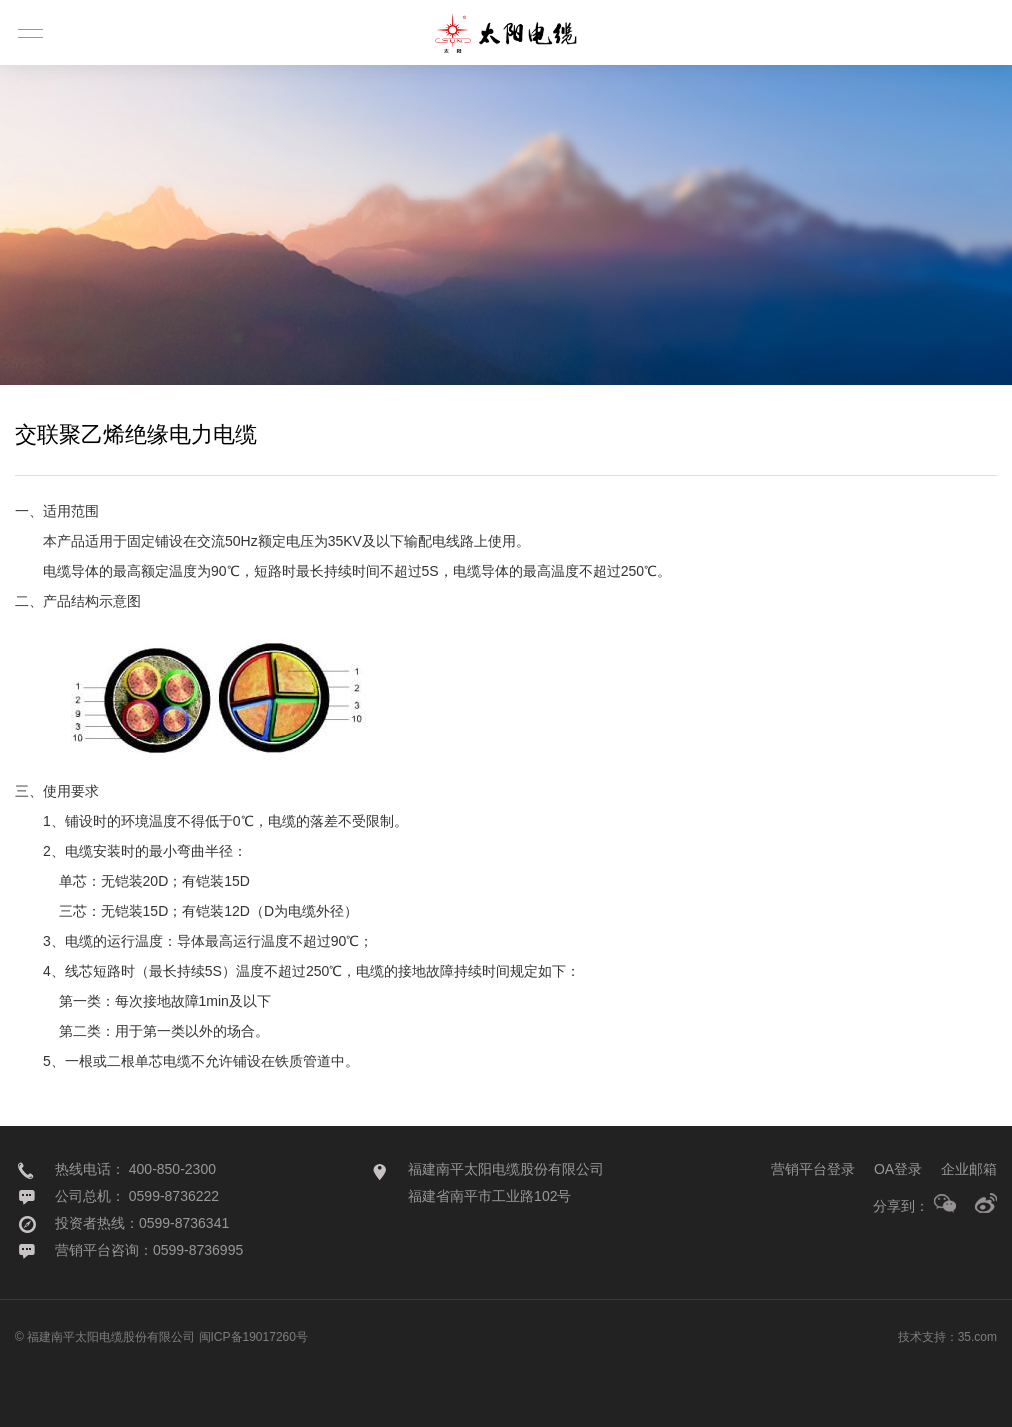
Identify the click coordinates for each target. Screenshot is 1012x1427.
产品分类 (84, 362)
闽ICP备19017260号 (253, 1337)
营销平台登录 (813, 1169)
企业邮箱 (969, 1169)
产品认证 (232, 362)
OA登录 (898, 1169)
